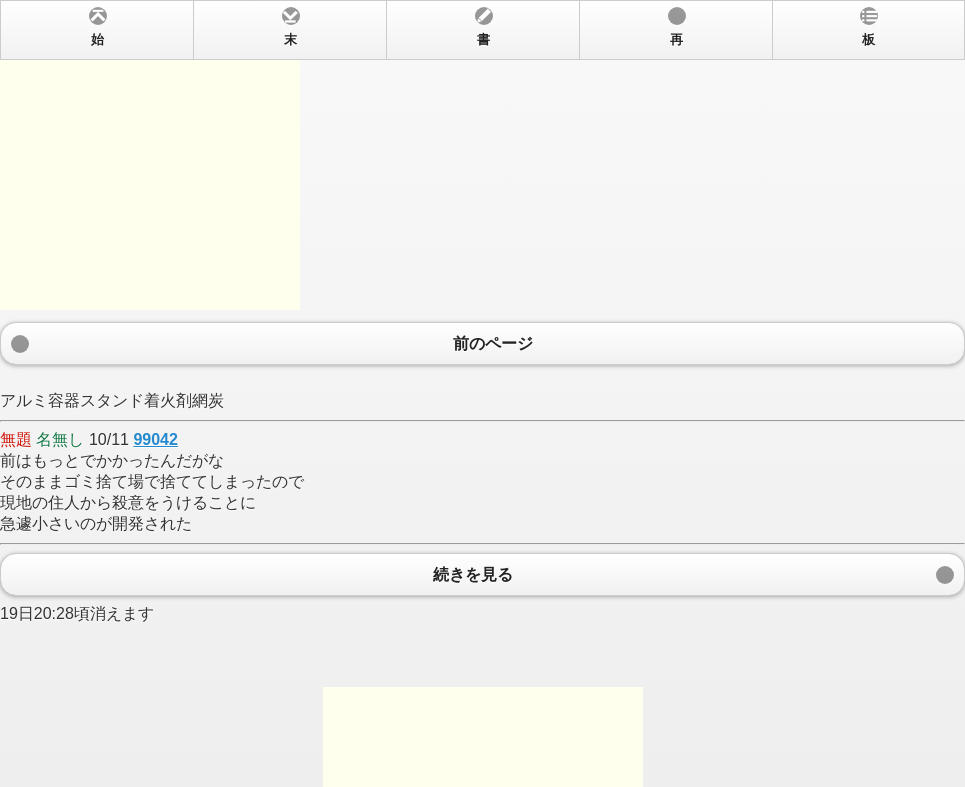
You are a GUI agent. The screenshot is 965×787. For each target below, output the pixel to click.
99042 (155, 439)
